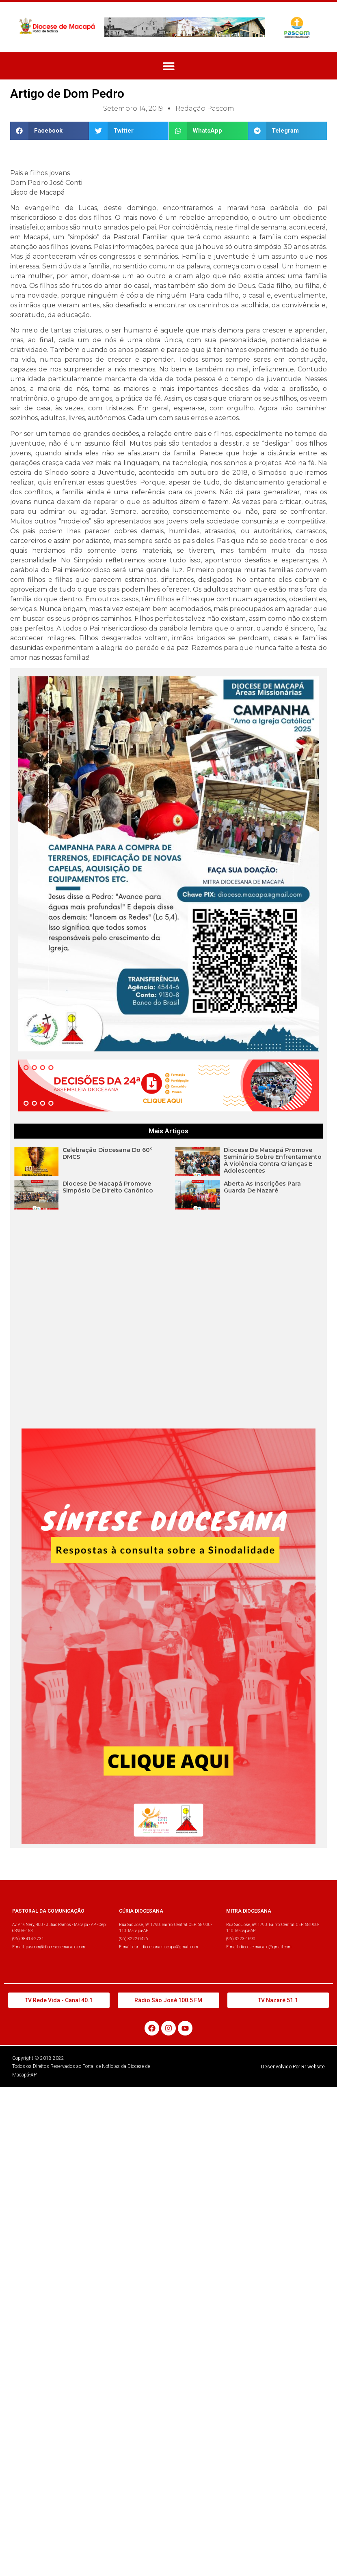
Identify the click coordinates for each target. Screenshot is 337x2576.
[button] (168, 65)
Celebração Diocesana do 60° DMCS (108, 1153)
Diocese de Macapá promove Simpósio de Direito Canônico (108, 1187)
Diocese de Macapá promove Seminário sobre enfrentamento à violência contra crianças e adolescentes (273, 1160)
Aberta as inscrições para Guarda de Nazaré (262, 1187)
